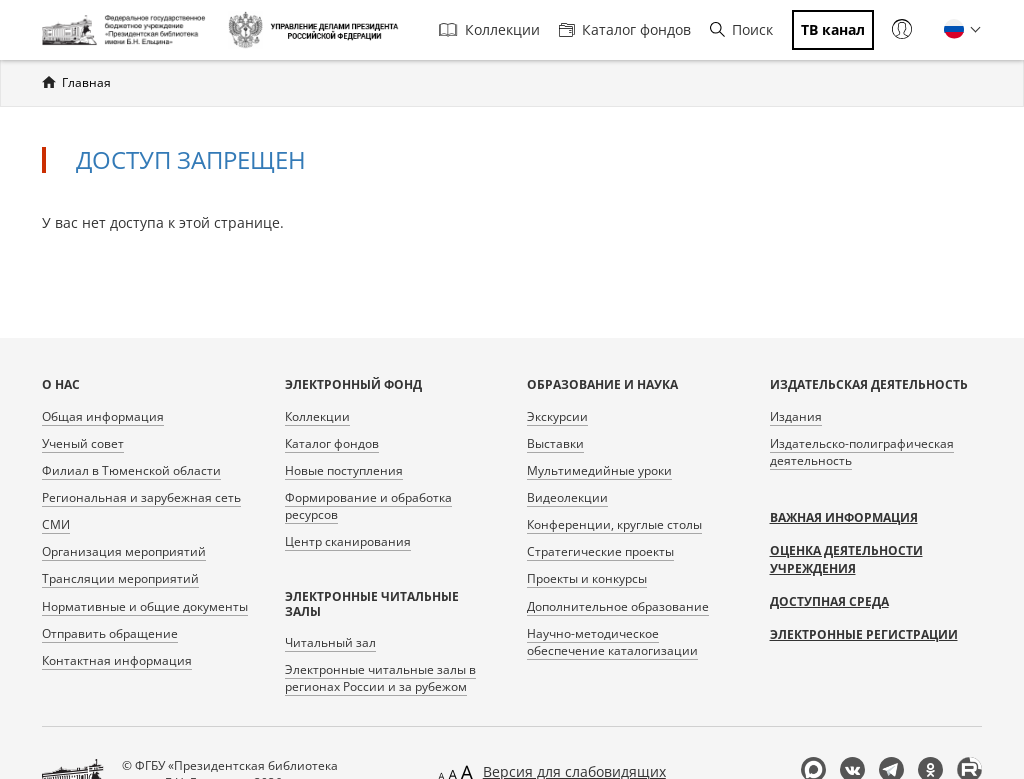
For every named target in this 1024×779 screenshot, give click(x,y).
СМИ (56, 524)
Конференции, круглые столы (614, 524)
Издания (796, 416)
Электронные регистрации (864, 634)
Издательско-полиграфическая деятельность (862, 452)
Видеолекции (567, 497)
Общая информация (103, 416)
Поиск (741, 29)
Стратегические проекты (600, 551)
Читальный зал (330, 642)
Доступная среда (829, 601)
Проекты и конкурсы (587, 578)
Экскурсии (557, 416)
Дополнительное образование (618, 606)
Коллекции (489, 29)
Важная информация (844, 517)
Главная (86, 82)
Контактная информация (117, 660)
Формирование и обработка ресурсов (368, 506)
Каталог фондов (625, 29)
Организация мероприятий (124, 551)
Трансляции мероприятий (120, 578)
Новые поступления (344, 470)
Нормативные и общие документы (145, 606)
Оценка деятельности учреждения (846, 559)
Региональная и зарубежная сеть (141, 497)
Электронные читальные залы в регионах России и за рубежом (380, 678)
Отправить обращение (110, 633)
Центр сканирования (348, 541)
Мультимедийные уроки (599, 470)
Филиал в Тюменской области (131, 470)
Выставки (555, 443)
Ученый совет (83, 443)
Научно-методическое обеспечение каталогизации (612, 642)
